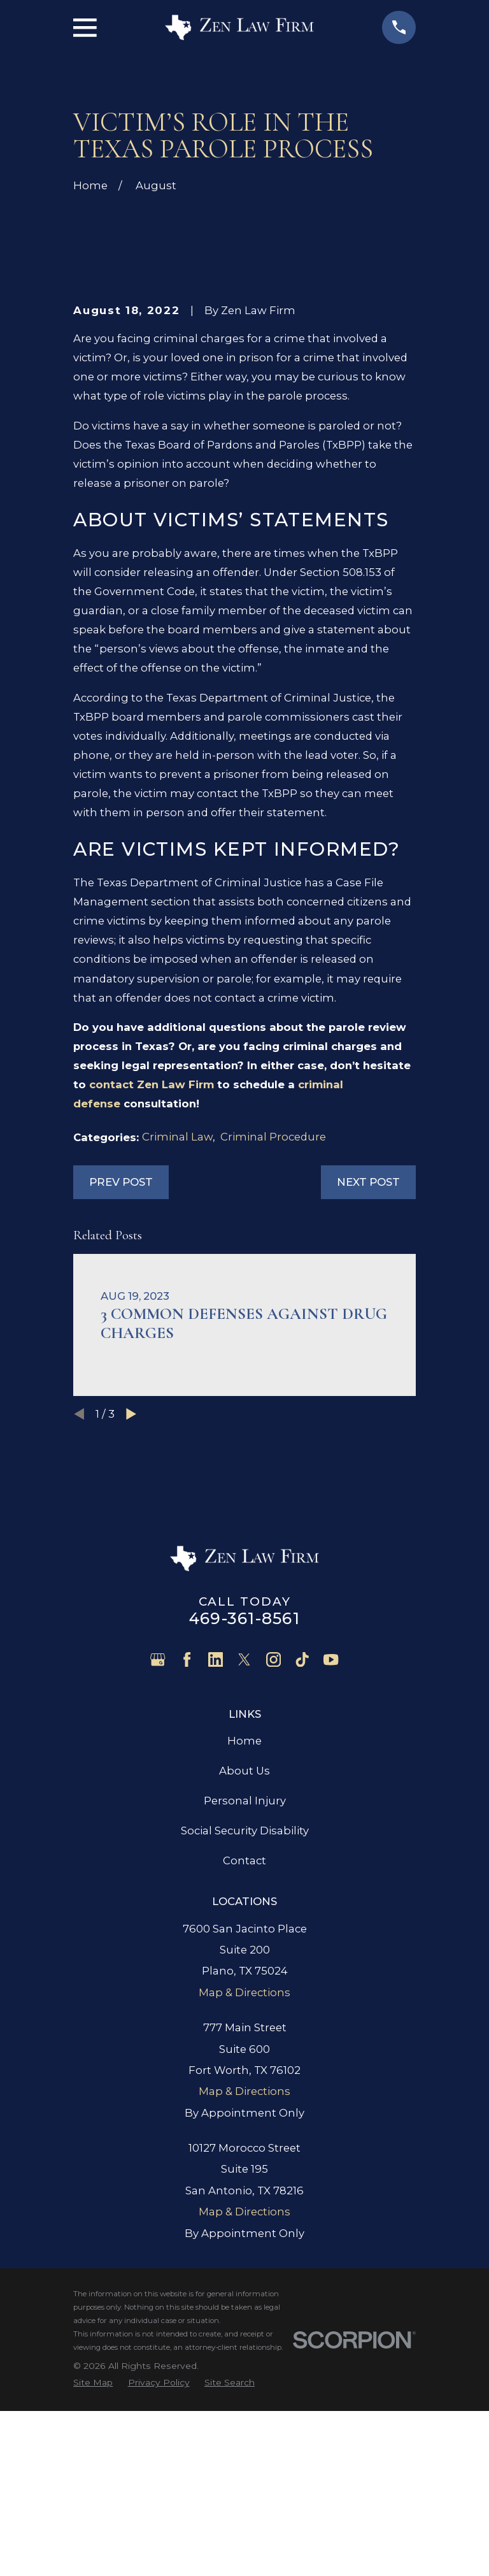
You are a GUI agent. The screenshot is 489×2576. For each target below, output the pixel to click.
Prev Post (121, 1374)
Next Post (368, 1374)
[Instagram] (273, 1852)
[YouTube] (330, 1852)
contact (151, 1276)
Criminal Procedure (273, 1329)
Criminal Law (177, 1329)
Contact (244, 2053)
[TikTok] (302, 1852)
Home (244, 1933)
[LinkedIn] (215, 1852)
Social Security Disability (245, 2023)
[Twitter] (244, 1852)
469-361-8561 (244, 1811)
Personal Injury (245, 1993)
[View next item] (131, 1606)
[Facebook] (187, 1852)
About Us (244, 1963)
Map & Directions (244, 2184)
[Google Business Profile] (157, 1852)
